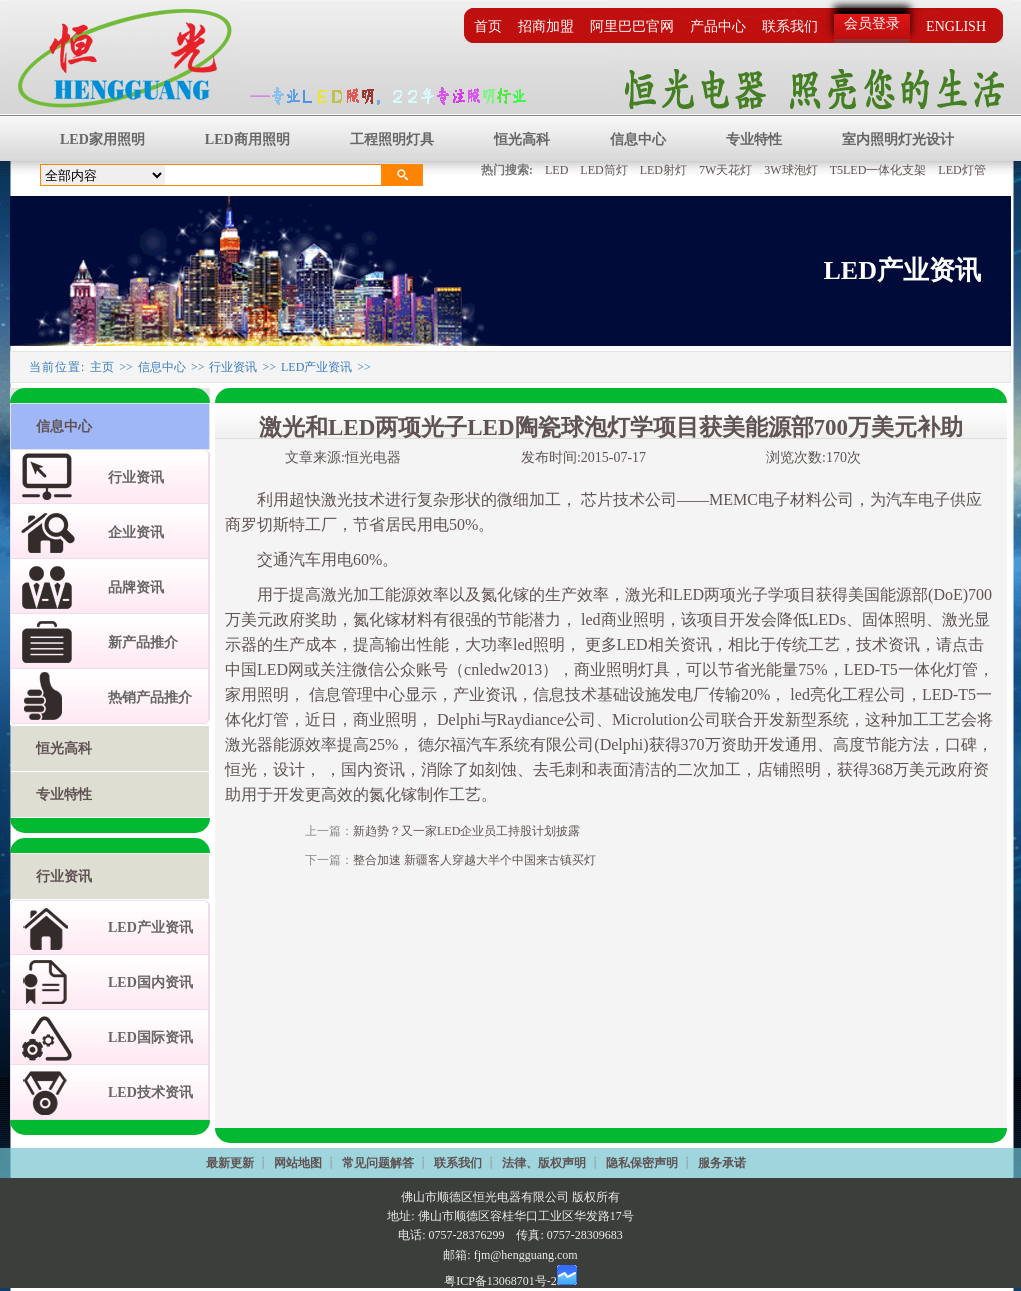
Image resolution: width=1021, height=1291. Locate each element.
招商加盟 (546, 26)
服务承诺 (722, 1163)
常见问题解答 (378, 1163)
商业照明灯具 (622, 669)
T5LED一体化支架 (878, 170)
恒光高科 (522, 139)
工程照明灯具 (392, 139)
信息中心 (638, 139)
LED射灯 (663, 170)
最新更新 (230, 1163)
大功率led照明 (515, 644)
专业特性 (754, 139)
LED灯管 (961, 170)
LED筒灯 (603, 170)
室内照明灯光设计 (898, 139)
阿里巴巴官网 (632, 26)
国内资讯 (373, 769)
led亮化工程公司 (846, 694)
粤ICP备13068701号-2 (500, 1281)
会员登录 (872, 23)
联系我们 (790, 26)
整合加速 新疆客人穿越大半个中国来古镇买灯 (474, 860)
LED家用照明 (102, 139)
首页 (488, 26)
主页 (102, 367)
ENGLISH (956, 26)
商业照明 (385, 719)
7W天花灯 (725, 170)
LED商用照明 (247, 139)
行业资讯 (233, 367)
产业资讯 (485, 694)
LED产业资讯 (316, 367)
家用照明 (257, 694)
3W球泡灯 (790, 170)
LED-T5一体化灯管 (911, 669)
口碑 (961, 744)
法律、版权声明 (544, 1163)
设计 (289, 769)
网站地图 (298, 1163)
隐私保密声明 (642, 1163)
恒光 (241, 769)
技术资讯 (888, 644)
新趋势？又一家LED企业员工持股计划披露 (466, 831)
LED (556, 170)
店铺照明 (789, 769)
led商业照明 (621, 619)
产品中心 (718, 26)
